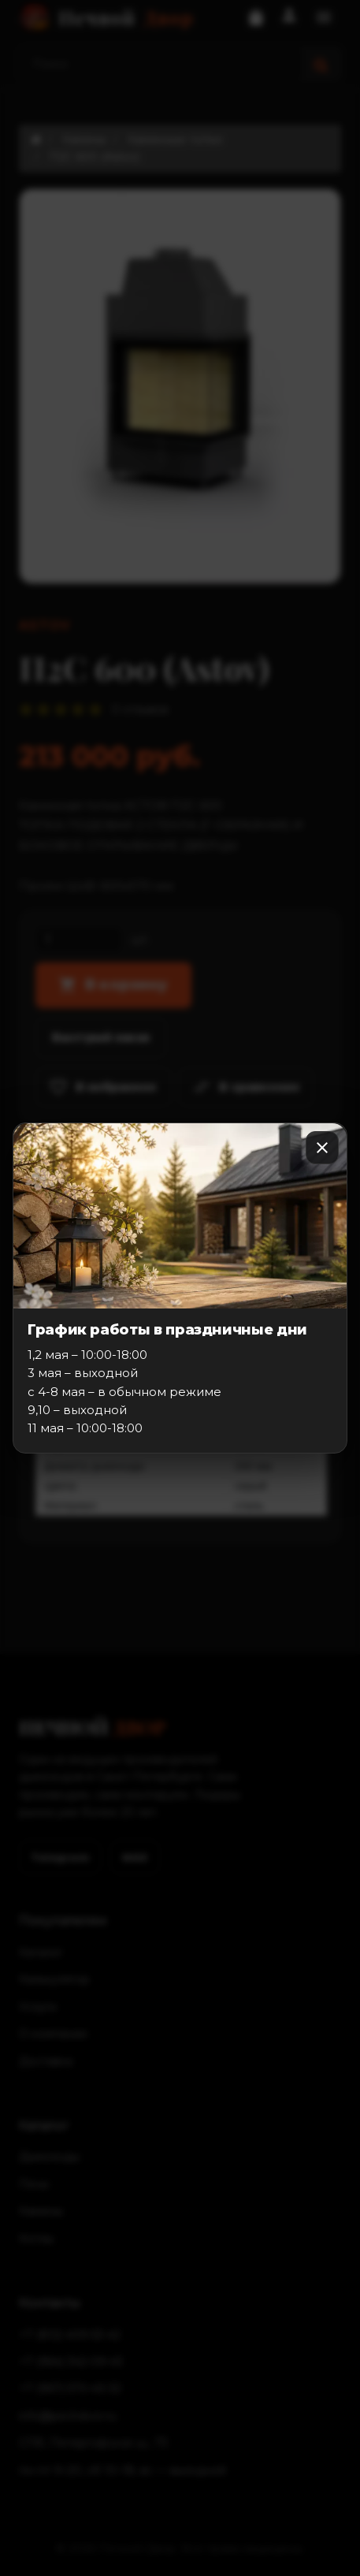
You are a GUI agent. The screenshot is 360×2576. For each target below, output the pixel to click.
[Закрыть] (322, 1147)
